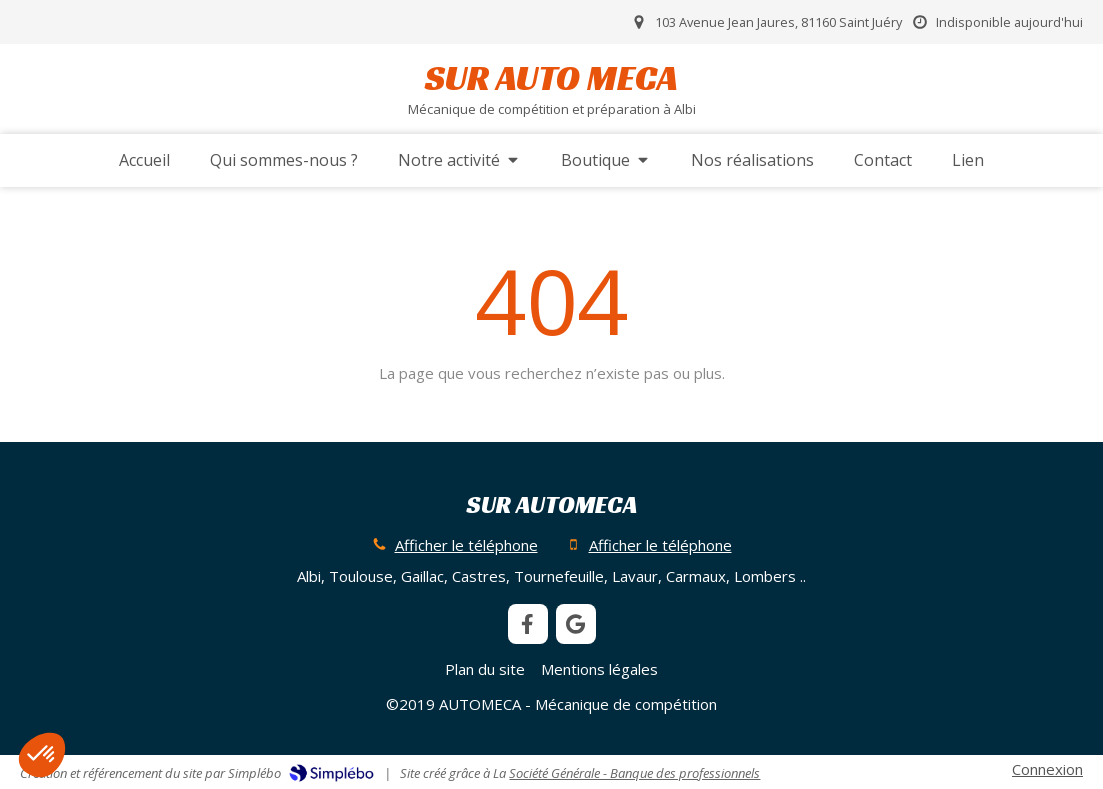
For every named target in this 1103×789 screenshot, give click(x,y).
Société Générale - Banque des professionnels (634, 773)
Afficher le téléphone (466, 545)
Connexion (1047, 769)
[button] (42, 755)
